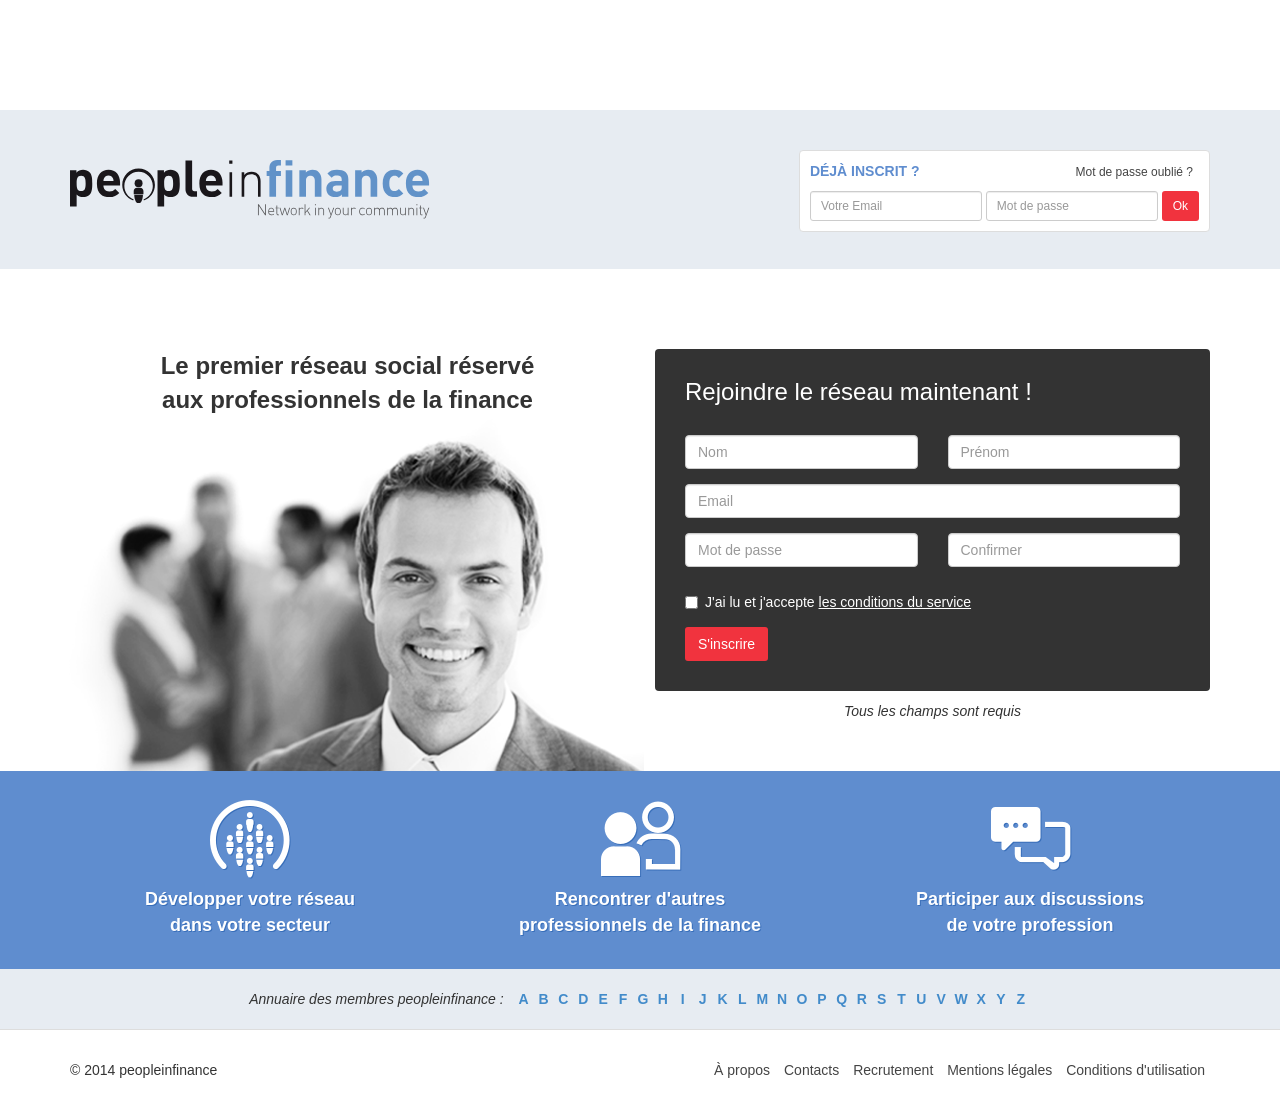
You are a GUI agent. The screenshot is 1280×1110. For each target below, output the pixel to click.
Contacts (811, 1070)
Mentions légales (999, 1070)
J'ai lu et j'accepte (838, 602)
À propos (742, 1070)
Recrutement (893, 1070)
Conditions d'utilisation (1135, 1070)
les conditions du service (895, 602)
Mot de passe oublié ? (1134, 172)
